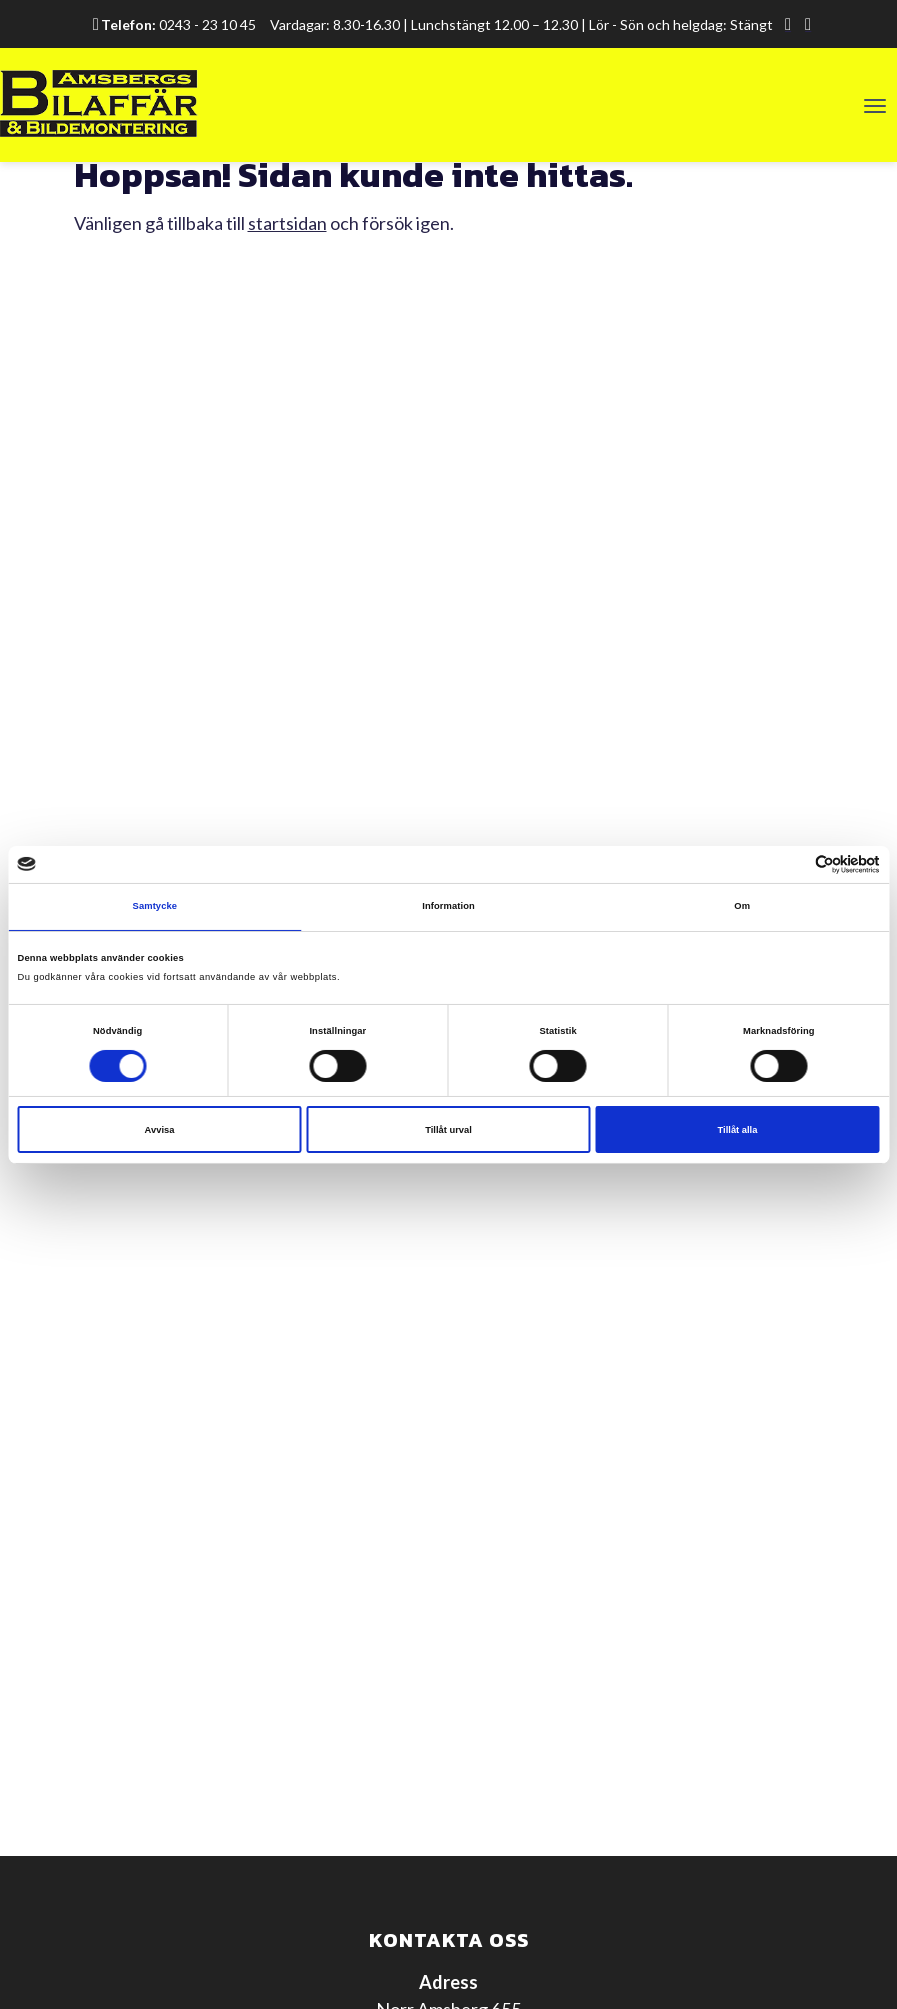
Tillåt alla (738, 1130)
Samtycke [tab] (155, 906)
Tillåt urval (448, 1130)
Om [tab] (742, 906)
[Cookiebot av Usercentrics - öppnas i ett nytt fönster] (792, 864)
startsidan (287, 223)
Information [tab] (448, 906)
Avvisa (160, 1130)
